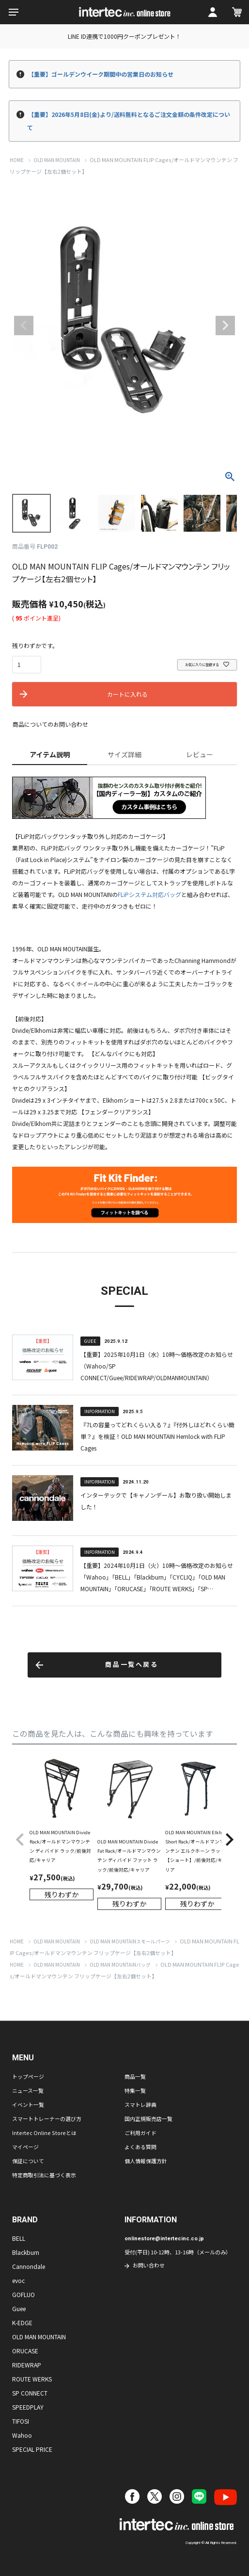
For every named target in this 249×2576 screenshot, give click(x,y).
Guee (19, 2308)
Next (225, 325)
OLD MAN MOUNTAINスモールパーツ (130, 1941)
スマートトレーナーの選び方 (46, 2118)
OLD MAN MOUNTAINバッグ (120, 1964)
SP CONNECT (29, 2393)
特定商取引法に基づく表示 (44, 2175)
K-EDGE (22, 2322)
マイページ (25, 2147)
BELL (18, 2238)
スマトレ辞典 (140, 2104)
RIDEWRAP (26, 2365)
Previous (23, 325)
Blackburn (25, 2252)
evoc (18, 2280)
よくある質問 (140, 2147)
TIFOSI (20, 2421)
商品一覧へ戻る (131, 1664)
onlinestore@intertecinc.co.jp (164, 2238)
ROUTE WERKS (32, 2379)
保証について (28, 2161)
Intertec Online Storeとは (44, 2132)
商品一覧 (135, 2076)
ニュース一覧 (28, 2090)
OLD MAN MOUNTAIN (56, 160)
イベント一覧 (28, 2104)
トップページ (28, 2076)
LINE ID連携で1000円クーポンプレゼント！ (124, 36)
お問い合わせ (149, 2265)
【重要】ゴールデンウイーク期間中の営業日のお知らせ (100, 74)
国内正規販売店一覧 (148, 2118)
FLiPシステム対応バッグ (149, 894)
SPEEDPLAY (28, 2407)
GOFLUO (23, 2294)
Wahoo (22, 2435)
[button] (20, 1840)
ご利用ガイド (140, 2132)
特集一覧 (135, 2090)
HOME (17, 160)
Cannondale (28, 2266)
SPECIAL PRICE (32, 2449)
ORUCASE (25, 2351)
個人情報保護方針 (145, 2161)
